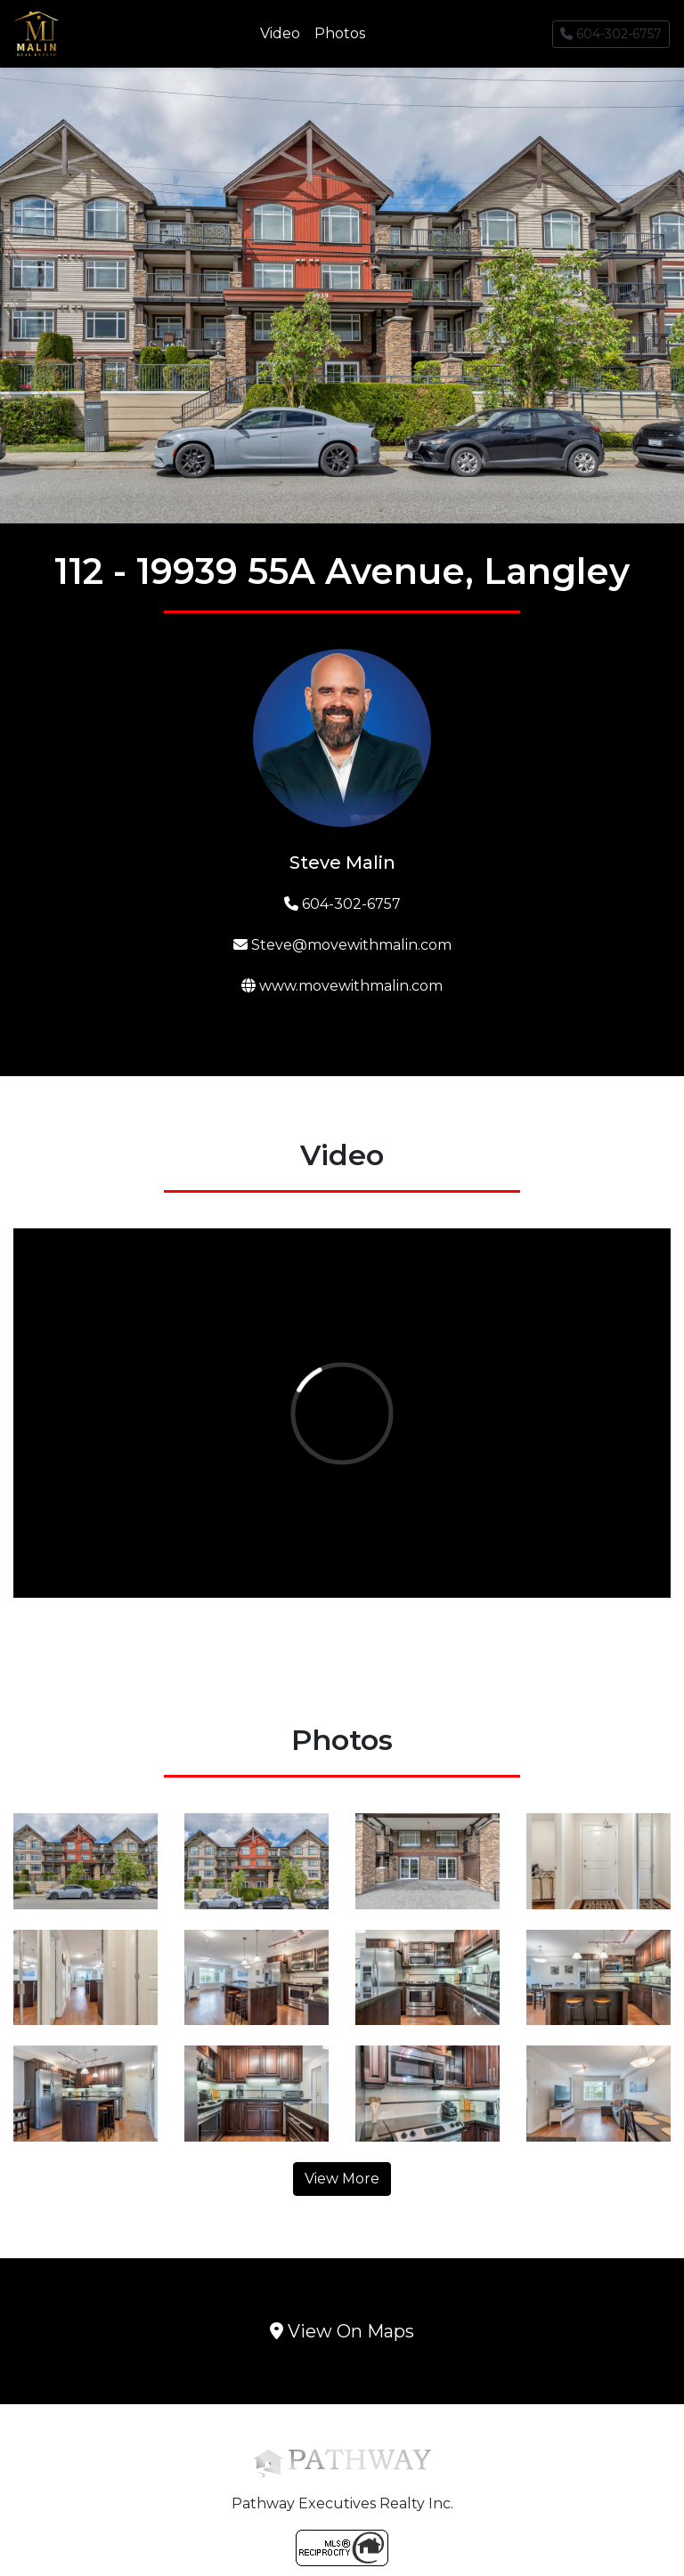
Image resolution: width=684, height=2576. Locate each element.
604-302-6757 (611, 34)
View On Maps (342, 2331)
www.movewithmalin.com (342, 985)
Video (280, 33)
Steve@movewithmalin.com (342, 944)
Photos (339, 33)
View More (342, 2178)
